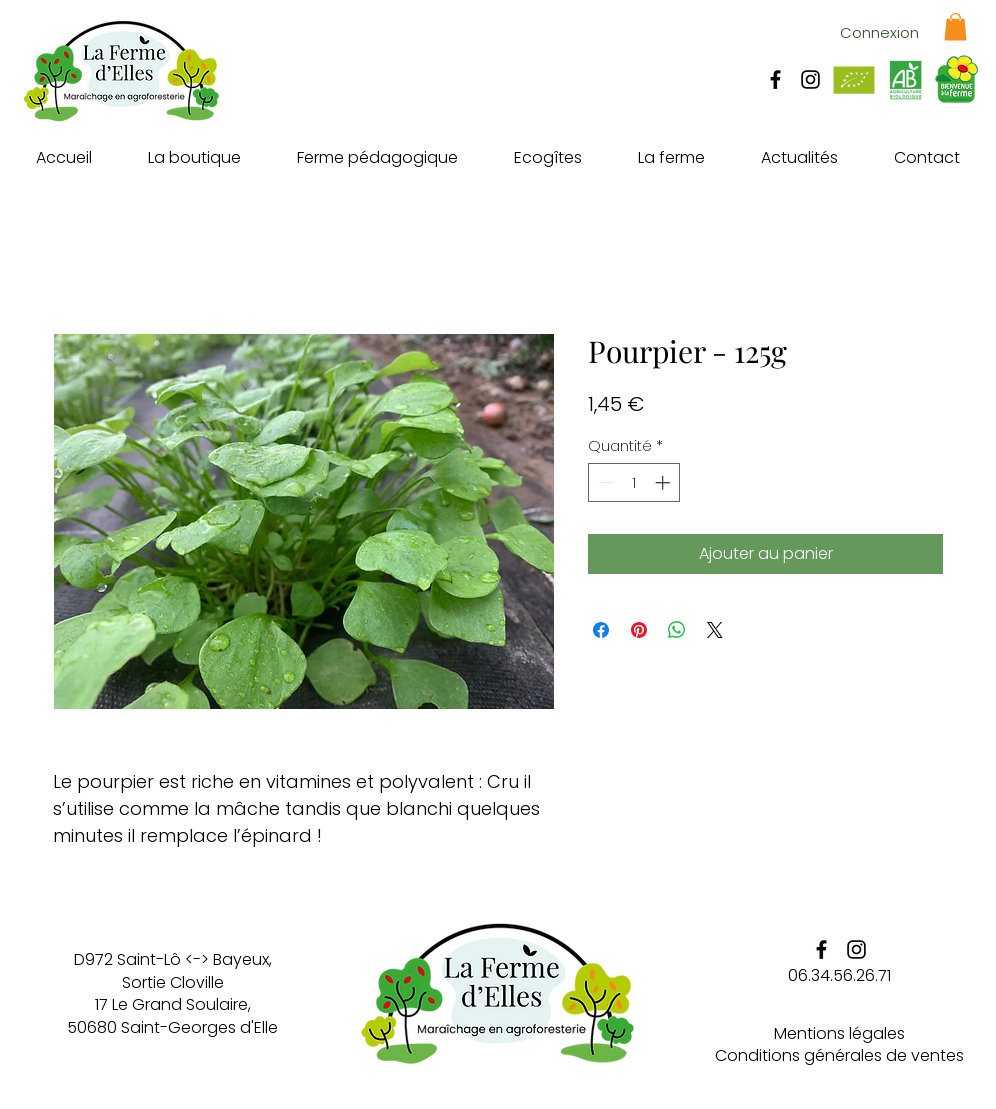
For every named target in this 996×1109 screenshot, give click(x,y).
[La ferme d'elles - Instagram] (810, 79)
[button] (955, 26)
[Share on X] (715, 630)
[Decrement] (604, 482)
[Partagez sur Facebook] (601, 630)
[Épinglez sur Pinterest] (639, 630)
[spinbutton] (634, 482)
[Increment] (664, 482)
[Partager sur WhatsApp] (677, 630)
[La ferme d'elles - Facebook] (775, 79)
